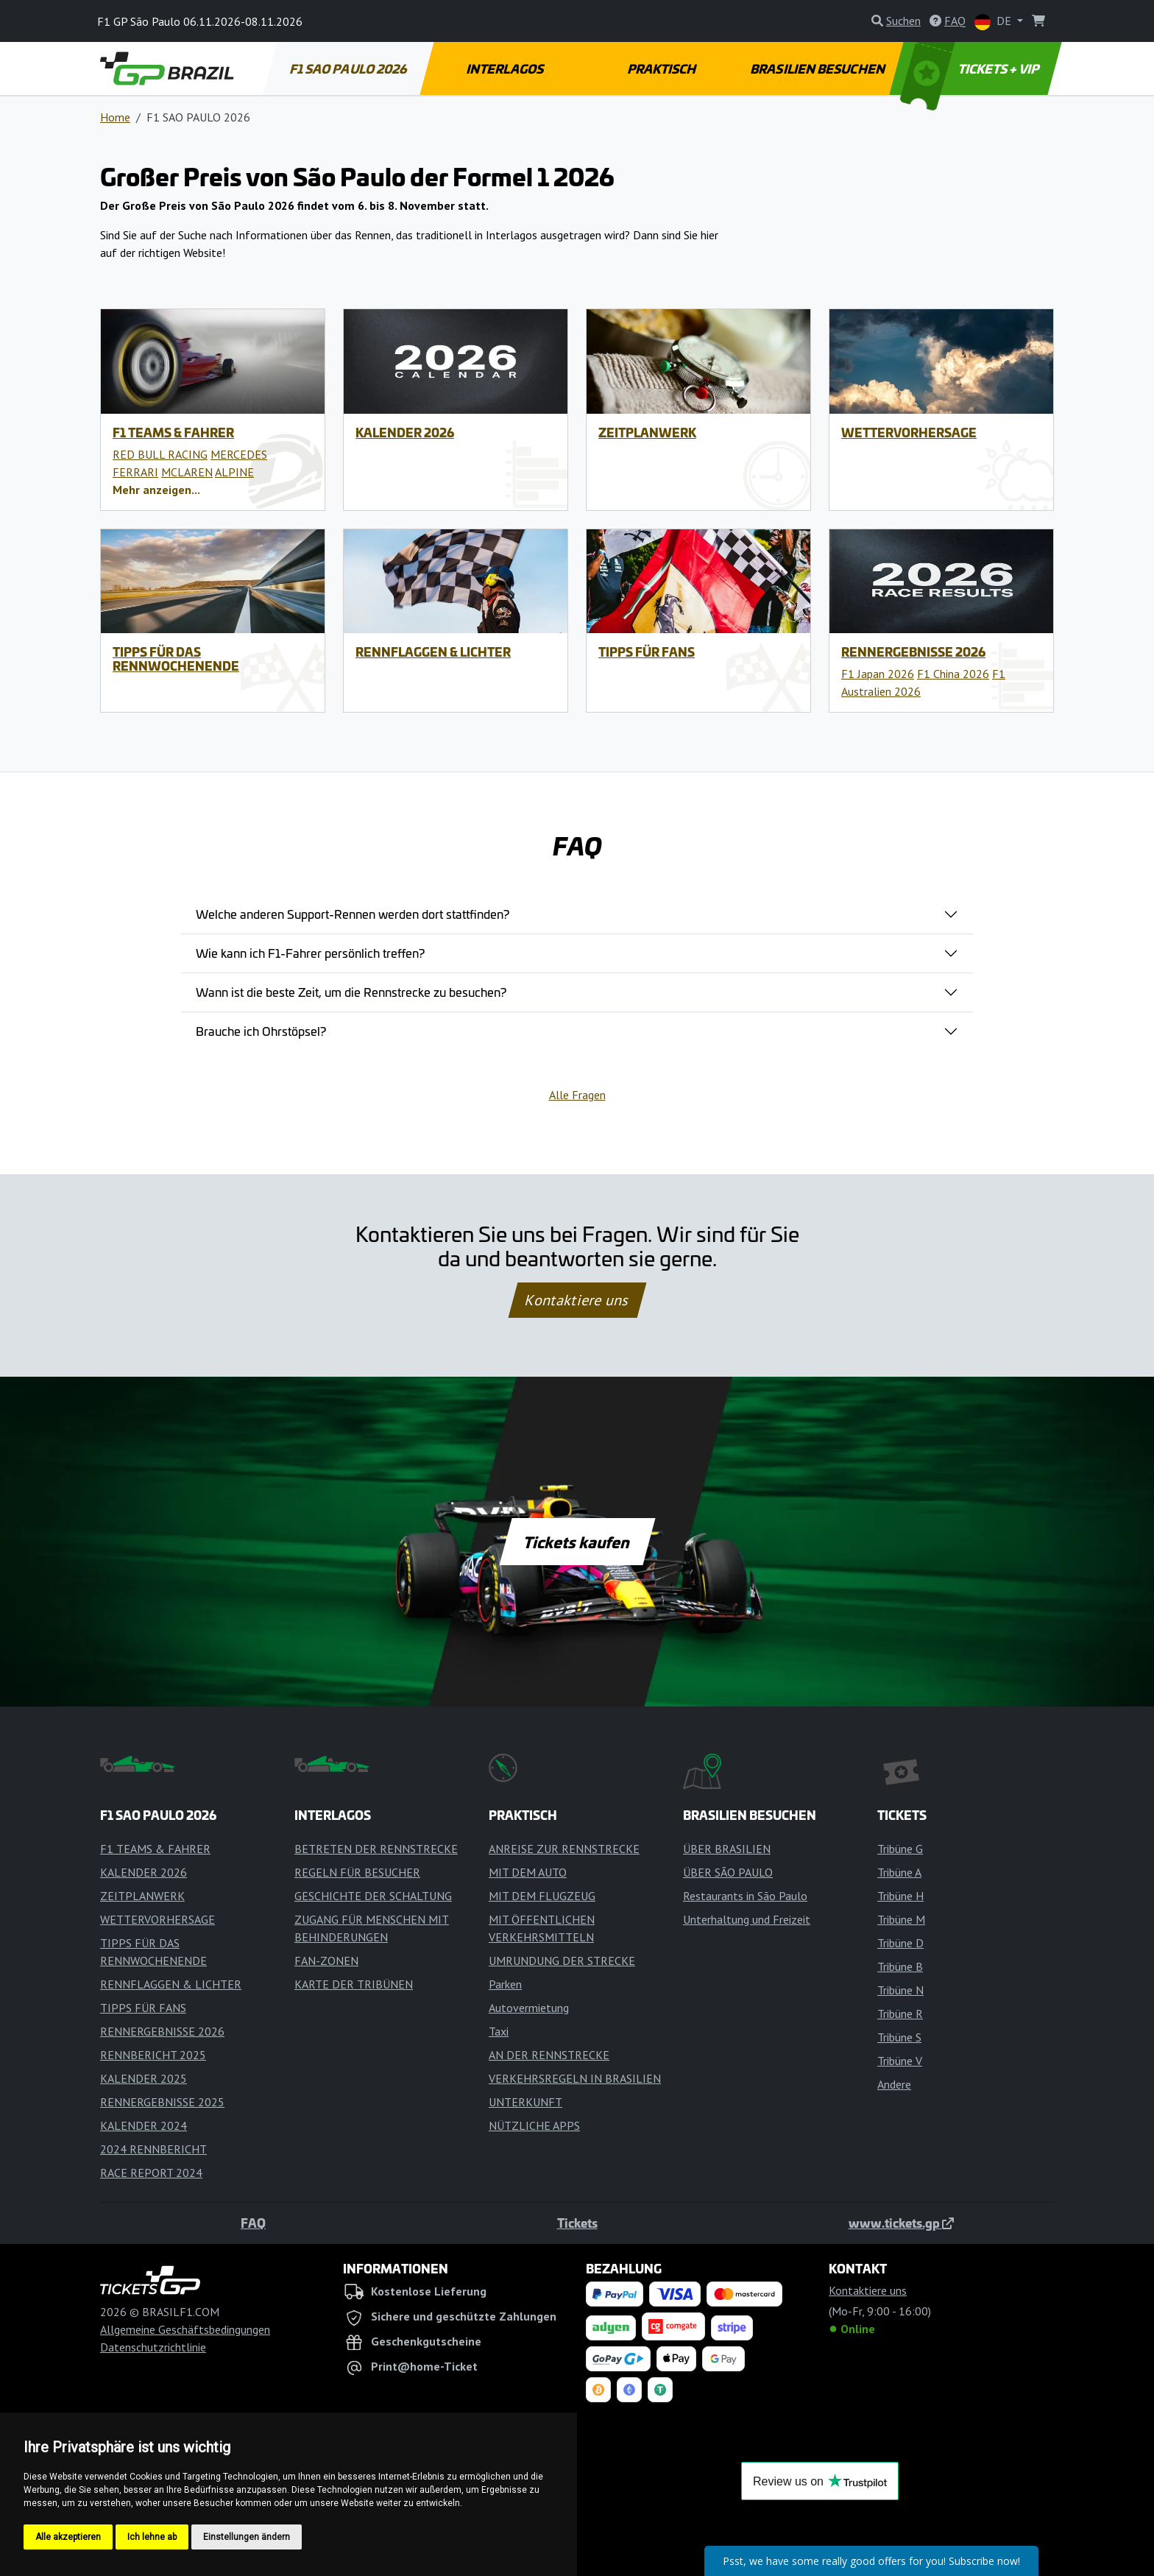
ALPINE (234, 472)
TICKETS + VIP (971, 68)
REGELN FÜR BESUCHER (357, 1872)
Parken (505, 1984)
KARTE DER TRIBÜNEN (353, 1984)
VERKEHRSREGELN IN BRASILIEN (575, 2078)
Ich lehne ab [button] (152, 2537)
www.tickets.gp (901, 2222)
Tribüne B (900, 1966)
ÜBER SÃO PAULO (728, 1872)
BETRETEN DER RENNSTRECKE (376, 1848)
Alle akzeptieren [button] (68, 2537)
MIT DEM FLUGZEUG (542, 1895)
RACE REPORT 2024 (151, 2172)
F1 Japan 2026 (877, 673)
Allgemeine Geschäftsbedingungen (185, 2329)
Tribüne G (900, 1848)
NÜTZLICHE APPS (534, 2125)
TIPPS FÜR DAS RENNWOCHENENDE (176, 658)
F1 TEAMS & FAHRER (173, 432)
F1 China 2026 (953, 673)
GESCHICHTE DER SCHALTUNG (373, 1895)
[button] (156, 489)
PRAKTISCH (662, 68)
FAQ (253, 2222)
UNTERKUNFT (525, 2102)
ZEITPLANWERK (647, 432)
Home (115, 117)
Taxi (499, 2031)
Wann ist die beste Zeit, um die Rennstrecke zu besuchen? (351, 992)
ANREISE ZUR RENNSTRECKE (564, 1848)
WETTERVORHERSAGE (909, 432)
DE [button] (994, 21)
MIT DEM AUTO (528, 1872)
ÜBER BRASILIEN (727, 1848)
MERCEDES (238, 454)
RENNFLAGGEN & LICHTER (433, 651)
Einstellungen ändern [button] (246, 2537)
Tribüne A (899, 1872)
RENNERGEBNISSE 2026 (913, 651)
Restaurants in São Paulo (745, 1895)
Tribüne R (900, 2013)
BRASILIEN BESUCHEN (818, 68)
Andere (894, 2084)
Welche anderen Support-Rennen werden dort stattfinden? (352, 914)
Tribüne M (901, 1919)
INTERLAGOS (505, 68)
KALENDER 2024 (143, 2125)
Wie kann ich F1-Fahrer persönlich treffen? (310, 953)
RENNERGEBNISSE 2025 (162, 2102)
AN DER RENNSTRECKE (549, 2054)
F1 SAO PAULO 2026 (349, 68)
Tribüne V (899, 2060)
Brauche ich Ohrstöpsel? (261, 1031)
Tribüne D (900, 1942)
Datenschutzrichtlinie (153, 2347)
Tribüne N (900, 1990)
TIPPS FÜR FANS (646, 651)
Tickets (577, 2222)
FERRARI (135, 472)
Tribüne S (899, 2037)
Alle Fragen (577, 1094)
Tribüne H (900, 1895)
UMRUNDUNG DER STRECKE (562, 1960)
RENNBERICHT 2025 (153, 2054)
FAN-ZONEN (326, 1960)
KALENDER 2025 (143, 2078)
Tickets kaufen (577, 1542)
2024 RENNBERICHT (153, 2149)
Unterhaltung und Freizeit (746, 1919)
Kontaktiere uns (577, 1300)
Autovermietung (529, 2007)
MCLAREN (187, 472)
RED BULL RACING (160, 454)
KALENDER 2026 (404, 432)
